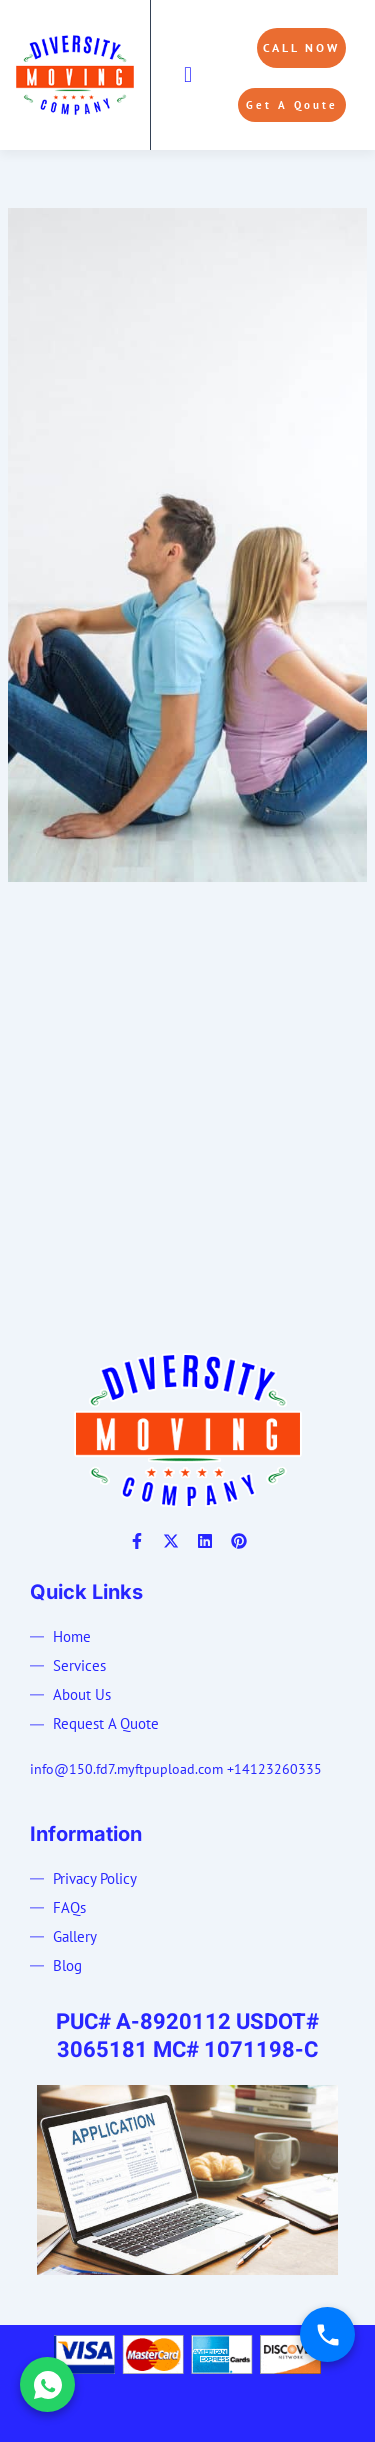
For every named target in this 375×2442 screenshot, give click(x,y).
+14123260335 (274, 1769)
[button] (187, 74)
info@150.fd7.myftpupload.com (126, 1769)
